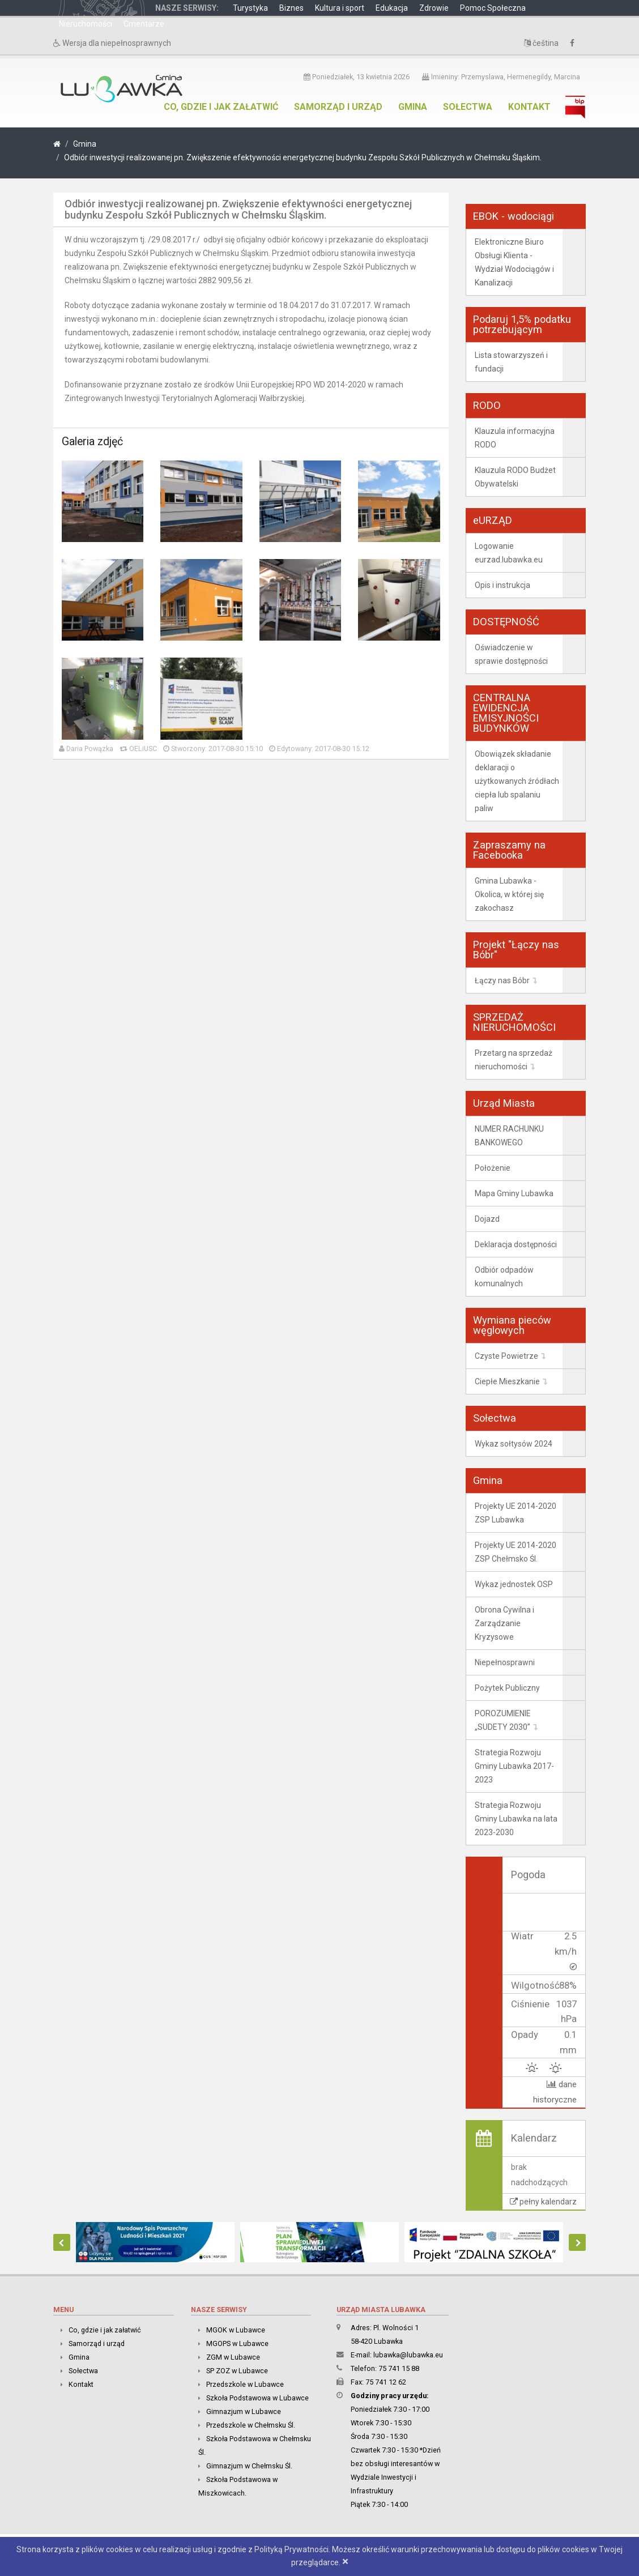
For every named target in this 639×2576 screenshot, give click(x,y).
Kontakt (529, 106)
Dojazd (487, 1218)
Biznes (291, 7)
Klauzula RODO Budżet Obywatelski (515, 477)
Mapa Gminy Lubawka (514, 1193)
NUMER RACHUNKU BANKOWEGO (509, 1135)
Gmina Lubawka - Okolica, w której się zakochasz (509, 894)
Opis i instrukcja (502, 585)
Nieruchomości (85, 23)
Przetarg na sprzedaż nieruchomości (513, 1059)
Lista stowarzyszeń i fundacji (511, 362)
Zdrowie (434, 7)
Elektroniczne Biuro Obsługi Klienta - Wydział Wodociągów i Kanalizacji (514, 262)
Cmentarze (143, 23)
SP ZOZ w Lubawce (237, 2370)
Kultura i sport (339, 7)
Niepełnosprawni (505, 1662)
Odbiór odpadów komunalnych (504, 1276)
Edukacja (392, 7)
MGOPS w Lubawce (237, 2343)
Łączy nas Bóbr (502, 980)
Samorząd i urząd (338, 106)
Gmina (412, 106)
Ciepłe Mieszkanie (507, 1381)
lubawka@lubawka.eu (408, 2354)
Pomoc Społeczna (493, 7)
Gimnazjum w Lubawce (243, 2411)
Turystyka (250, 7)
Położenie (492, 1167)
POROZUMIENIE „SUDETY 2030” (503, 1720)
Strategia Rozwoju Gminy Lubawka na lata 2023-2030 (516, 1819)
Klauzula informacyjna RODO (515, 438)
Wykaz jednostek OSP (514, 1584)
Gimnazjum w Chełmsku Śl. (249, 2465)
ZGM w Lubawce (233, 2356)
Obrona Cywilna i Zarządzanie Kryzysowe (504, 1623)
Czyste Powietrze (506, 1355)
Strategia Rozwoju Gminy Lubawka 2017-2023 (514, 1766)
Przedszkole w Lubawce (245, 2383)
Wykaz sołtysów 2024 (513, 1443)
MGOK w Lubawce (235, 2329)
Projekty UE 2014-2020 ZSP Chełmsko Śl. (515, 1552)
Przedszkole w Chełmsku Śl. (250, 2424)
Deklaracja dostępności (516, 1244)
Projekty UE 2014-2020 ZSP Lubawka (515, 1513)
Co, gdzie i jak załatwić (221, 106)
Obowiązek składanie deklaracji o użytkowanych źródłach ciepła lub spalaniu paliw (517, 781)
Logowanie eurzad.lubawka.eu (509, 552)
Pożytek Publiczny (507, 1687)
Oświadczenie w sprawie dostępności (511, 654)
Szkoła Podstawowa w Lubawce (257, 2397)
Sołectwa (467, 106)
